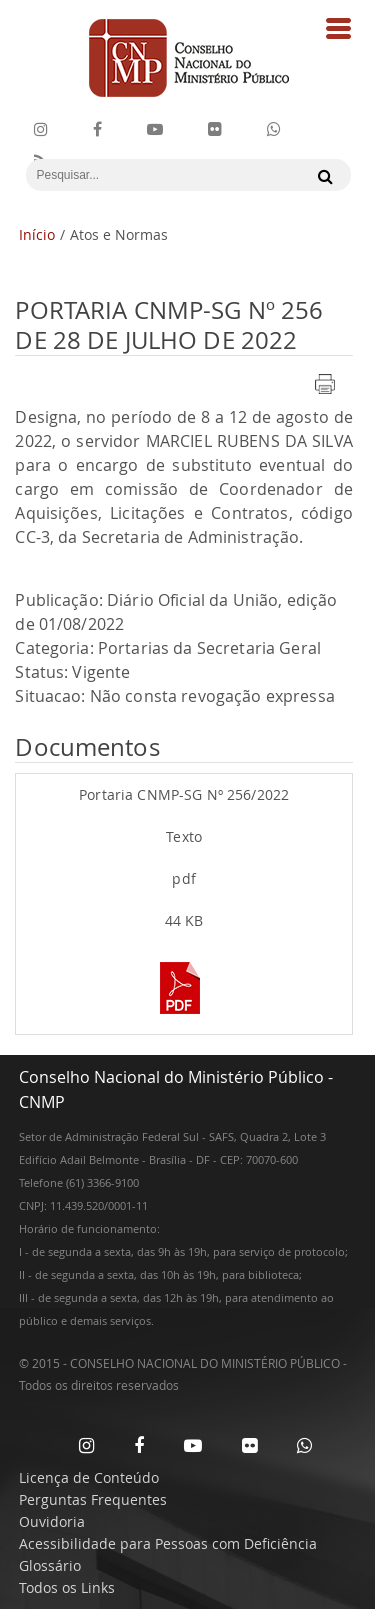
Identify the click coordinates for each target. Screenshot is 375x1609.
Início (37, 234)
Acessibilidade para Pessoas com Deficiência (168, 1543)
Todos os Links (67, 1587)
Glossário (50, 1565)
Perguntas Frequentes (93, 1499)
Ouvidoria (52, 1521)
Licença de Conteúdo (89, 1477)
